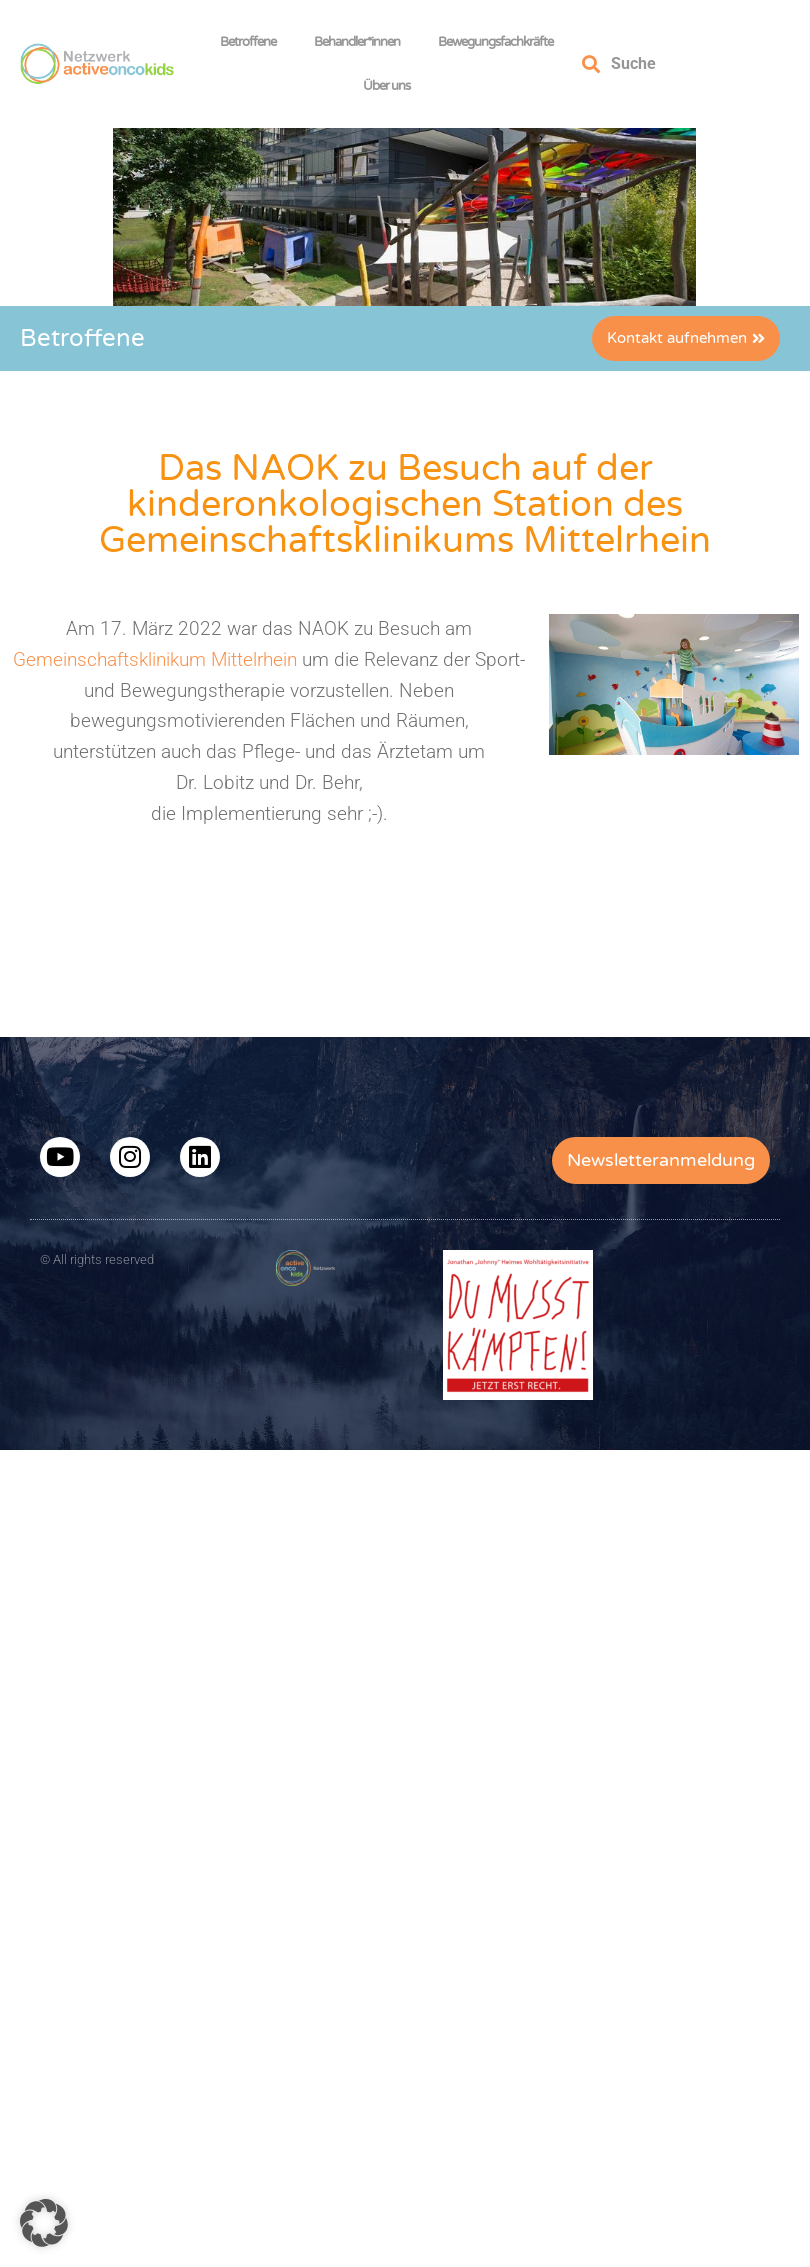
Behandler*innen (362, 42)
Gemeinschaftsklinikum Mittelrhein (155, 659)
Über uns (391, 86)
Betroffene (253, 42)
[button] (44, 2223)
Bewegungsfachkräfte (500, 42)
